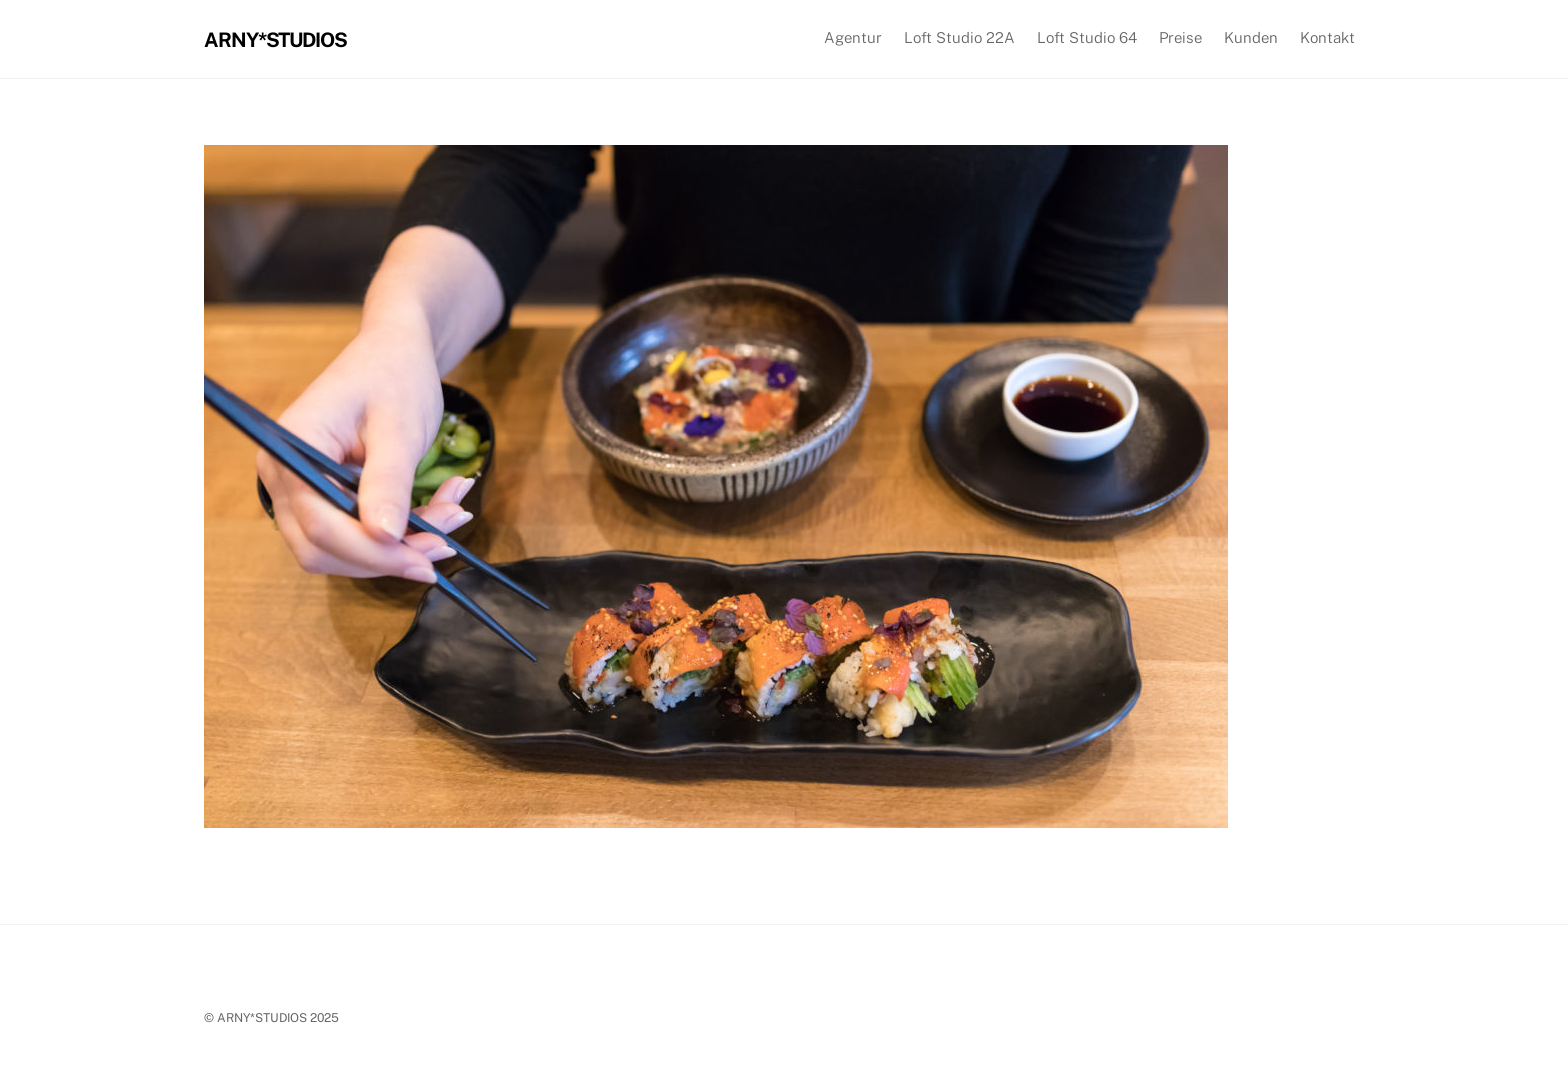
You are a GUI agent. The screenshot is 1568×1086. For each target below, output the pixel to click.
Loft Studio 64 (1087, 37)
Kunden (1251, 37)
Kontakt (1327, 37)
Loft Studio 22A (959, 37)
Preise (1180, 37)
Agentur (853, 37)
